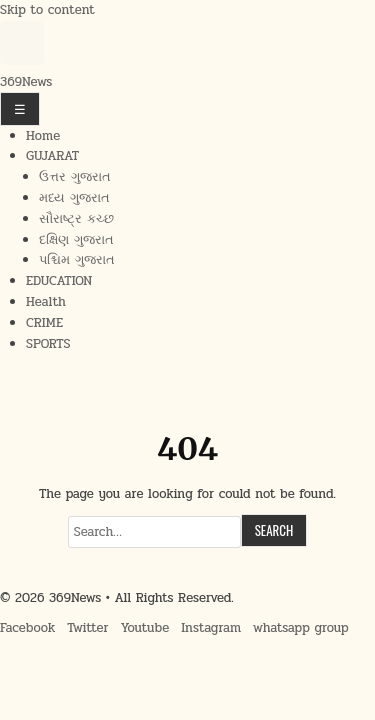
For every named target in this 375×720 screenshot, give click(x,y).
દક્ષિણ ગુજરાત (76, 240)
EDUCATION (59, 281)
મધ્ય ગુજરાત (74, 198)
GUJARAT (52, 156)
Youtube (145, 628)
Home (43, 136)
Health (46, 302)
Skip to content (47, 10)
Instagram (211, 628)
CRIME (44, 323)
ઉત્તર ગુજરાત (75, 177)
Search (274, 530)
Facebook (27, 628)
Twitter (87, 628)
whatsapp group (301, 628)
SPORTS (48, 344)
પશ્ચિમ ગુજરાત (77, 260)
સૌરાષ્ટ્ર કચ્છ (76, 219)
